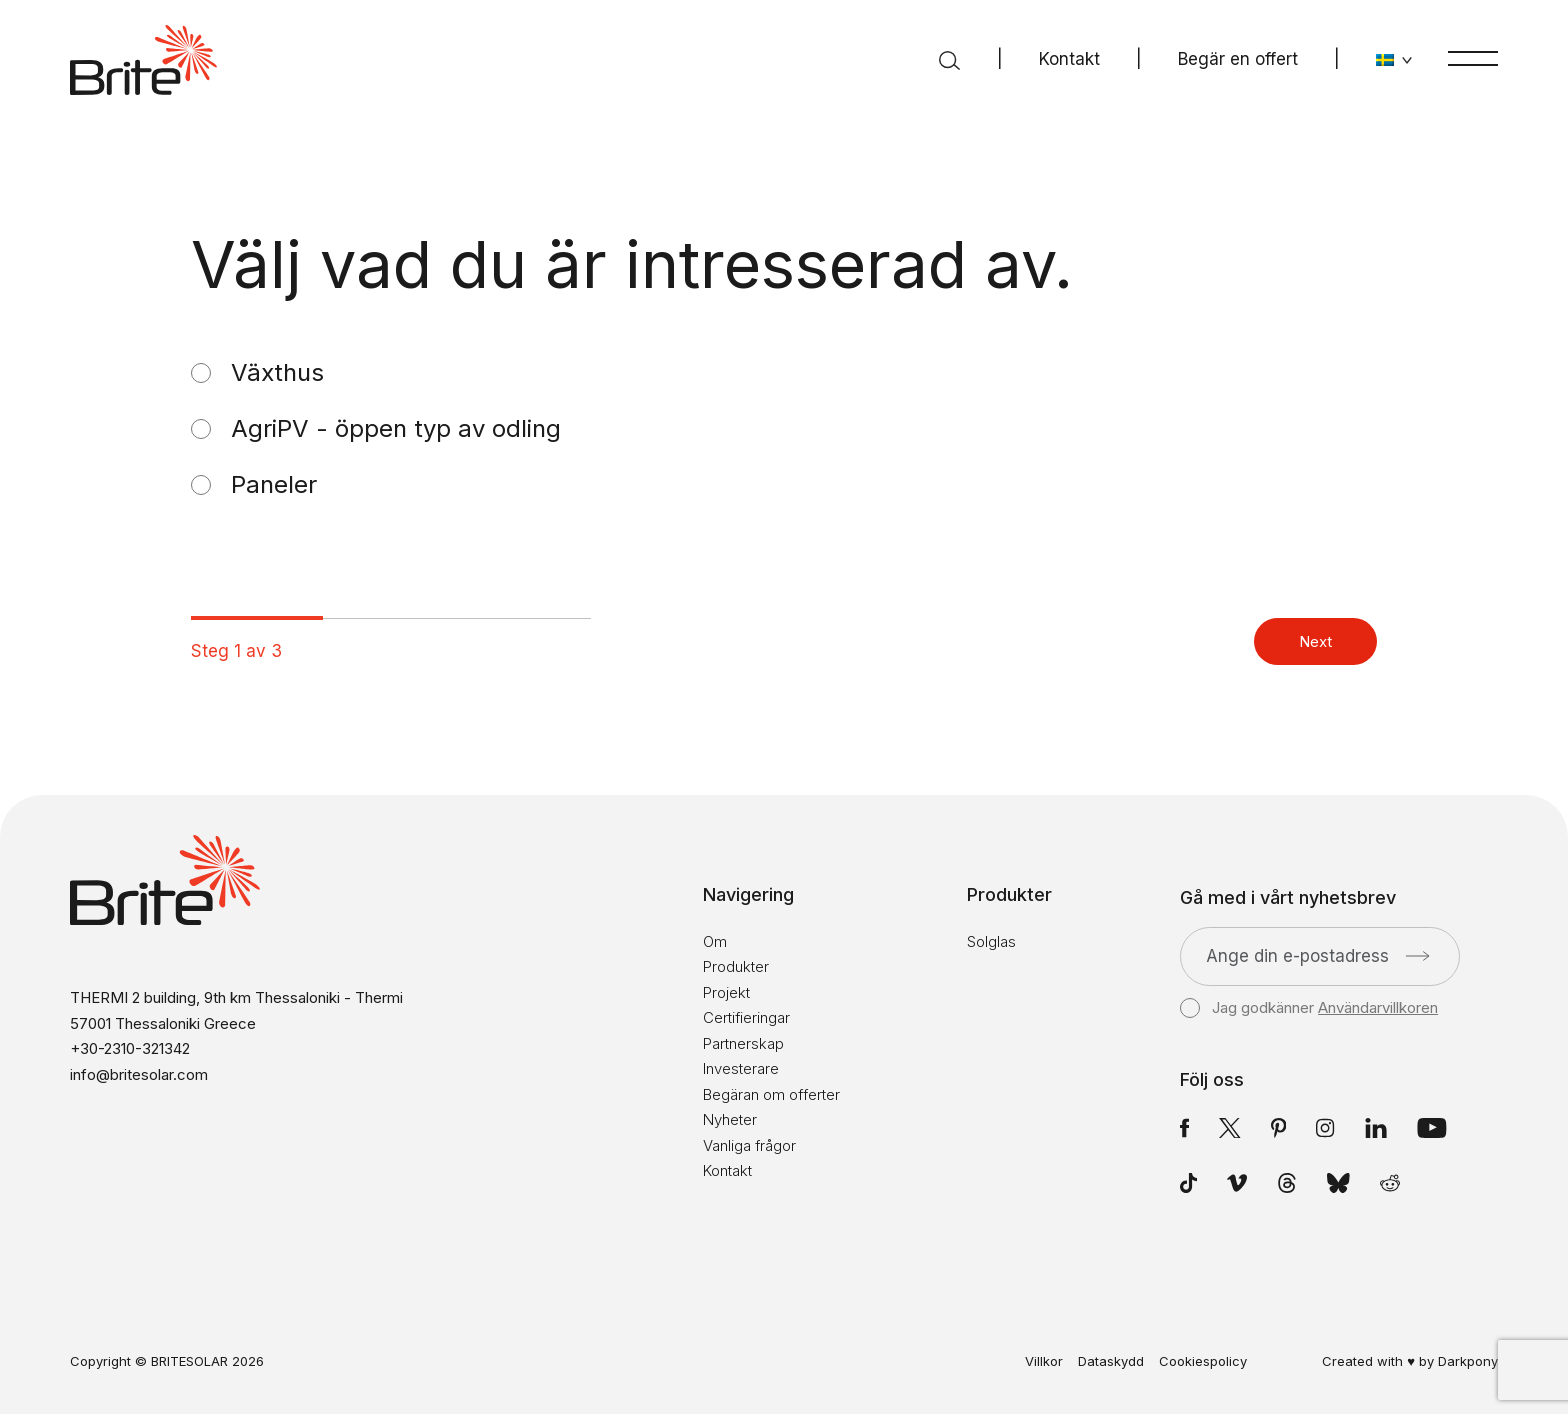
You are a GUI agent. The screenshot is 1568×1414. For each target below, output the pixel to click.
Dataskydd (1111, 1361)
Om (715, 941)
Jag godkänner (1309, 1008)
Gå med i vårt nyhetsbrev (1288, 898)
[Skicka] (1417, 956)
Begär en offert (1238, 59)
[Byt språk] (1394, 60)
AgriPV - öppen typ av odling (396, 429)
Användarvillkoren (1378, 1007)
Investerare (741, 1068)
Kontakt (1069, 59)
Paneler (274, 485)
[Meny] (1473, 58)
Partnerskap (743, 1043)
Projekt (726, 992)
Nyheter (730, 1119)
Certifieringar (746, 1017)
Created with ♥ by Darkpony (1410, 1361)
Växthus (277, 373)
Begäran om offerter (771, 1094)
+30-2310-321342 (130, 1048)
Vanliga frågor (749, 1145)
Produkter (736, 966)
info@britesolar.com (139, 1074)
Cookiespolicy (1203, 1361)
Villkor (1044, 1361)
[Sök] (949, 60)
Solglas (991, 941)
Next (1315, 641)
